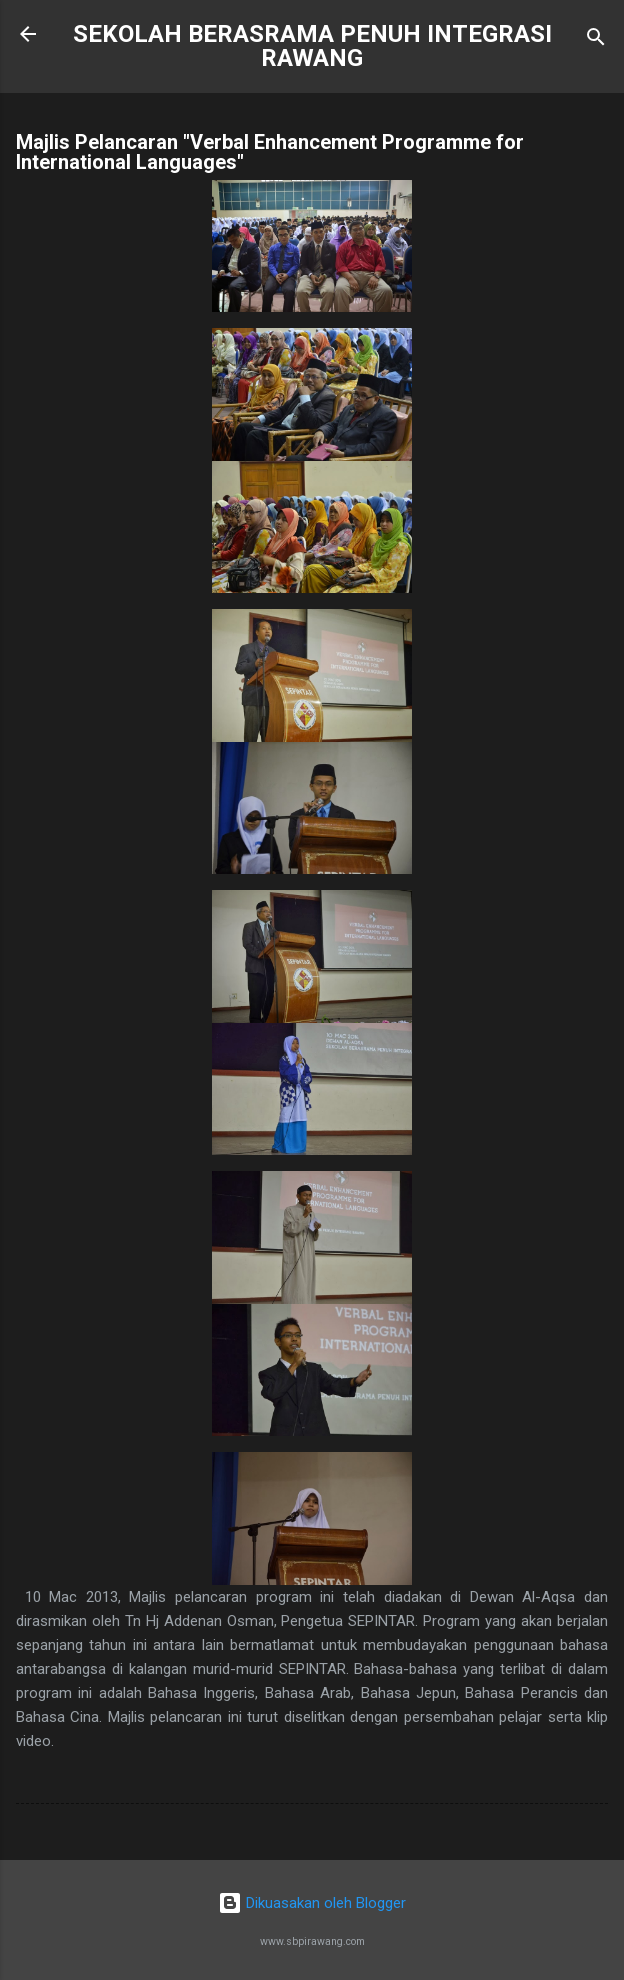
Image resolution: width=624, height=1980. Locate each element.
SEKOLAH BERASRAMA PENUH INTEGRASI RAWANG (312, 46)
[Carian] (596, 40)
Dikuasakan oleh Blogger (312, 1903)
